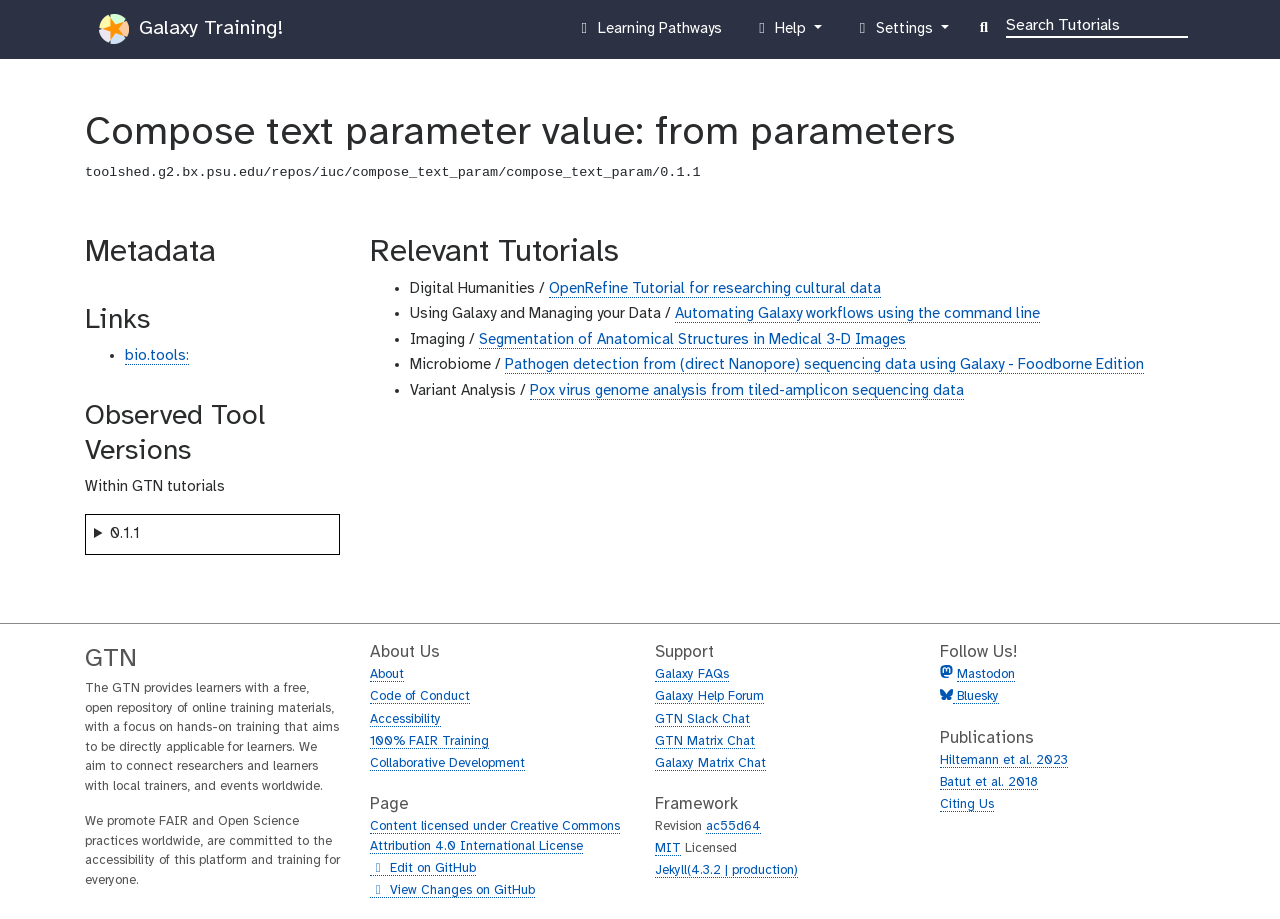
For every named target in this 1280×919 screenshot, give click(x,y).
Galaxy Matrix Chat (710, 763)
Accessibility (405, 719)
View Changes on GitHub (452, 891)
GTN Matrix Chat (705, 741)
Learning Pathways (648, 33)
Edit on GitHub (423, 869)
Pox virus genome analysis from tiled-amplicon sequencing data (747, 391)
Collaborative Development (447, 763)
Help (782, 33)
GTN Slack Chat (702, 719)
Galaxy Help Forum (709, 696)
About (387, 674)
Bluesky (976, 696)
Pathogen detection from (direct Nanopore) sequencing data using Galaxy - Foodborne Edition (824, 365)
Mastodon (986, 674)
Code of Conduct (420, 696)
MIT (668, 848)
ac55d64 (733, 826)
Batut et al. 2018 (989, 782)
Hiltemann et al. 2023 (1004, 760)
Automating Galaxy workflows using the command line (857, 314)
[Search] (1097, 24)
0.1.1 (125, 534)
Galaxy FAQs (692, 674)
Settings (895, 33)
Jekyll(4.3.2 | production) (726, 870)
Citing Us (967, 804)
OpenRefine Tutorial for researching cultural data (715, 289)
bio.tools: (157, 356)
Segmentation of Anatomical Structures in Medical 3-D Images (692, 340)
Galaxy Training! (191, 29)
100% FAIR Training (429, 741)
